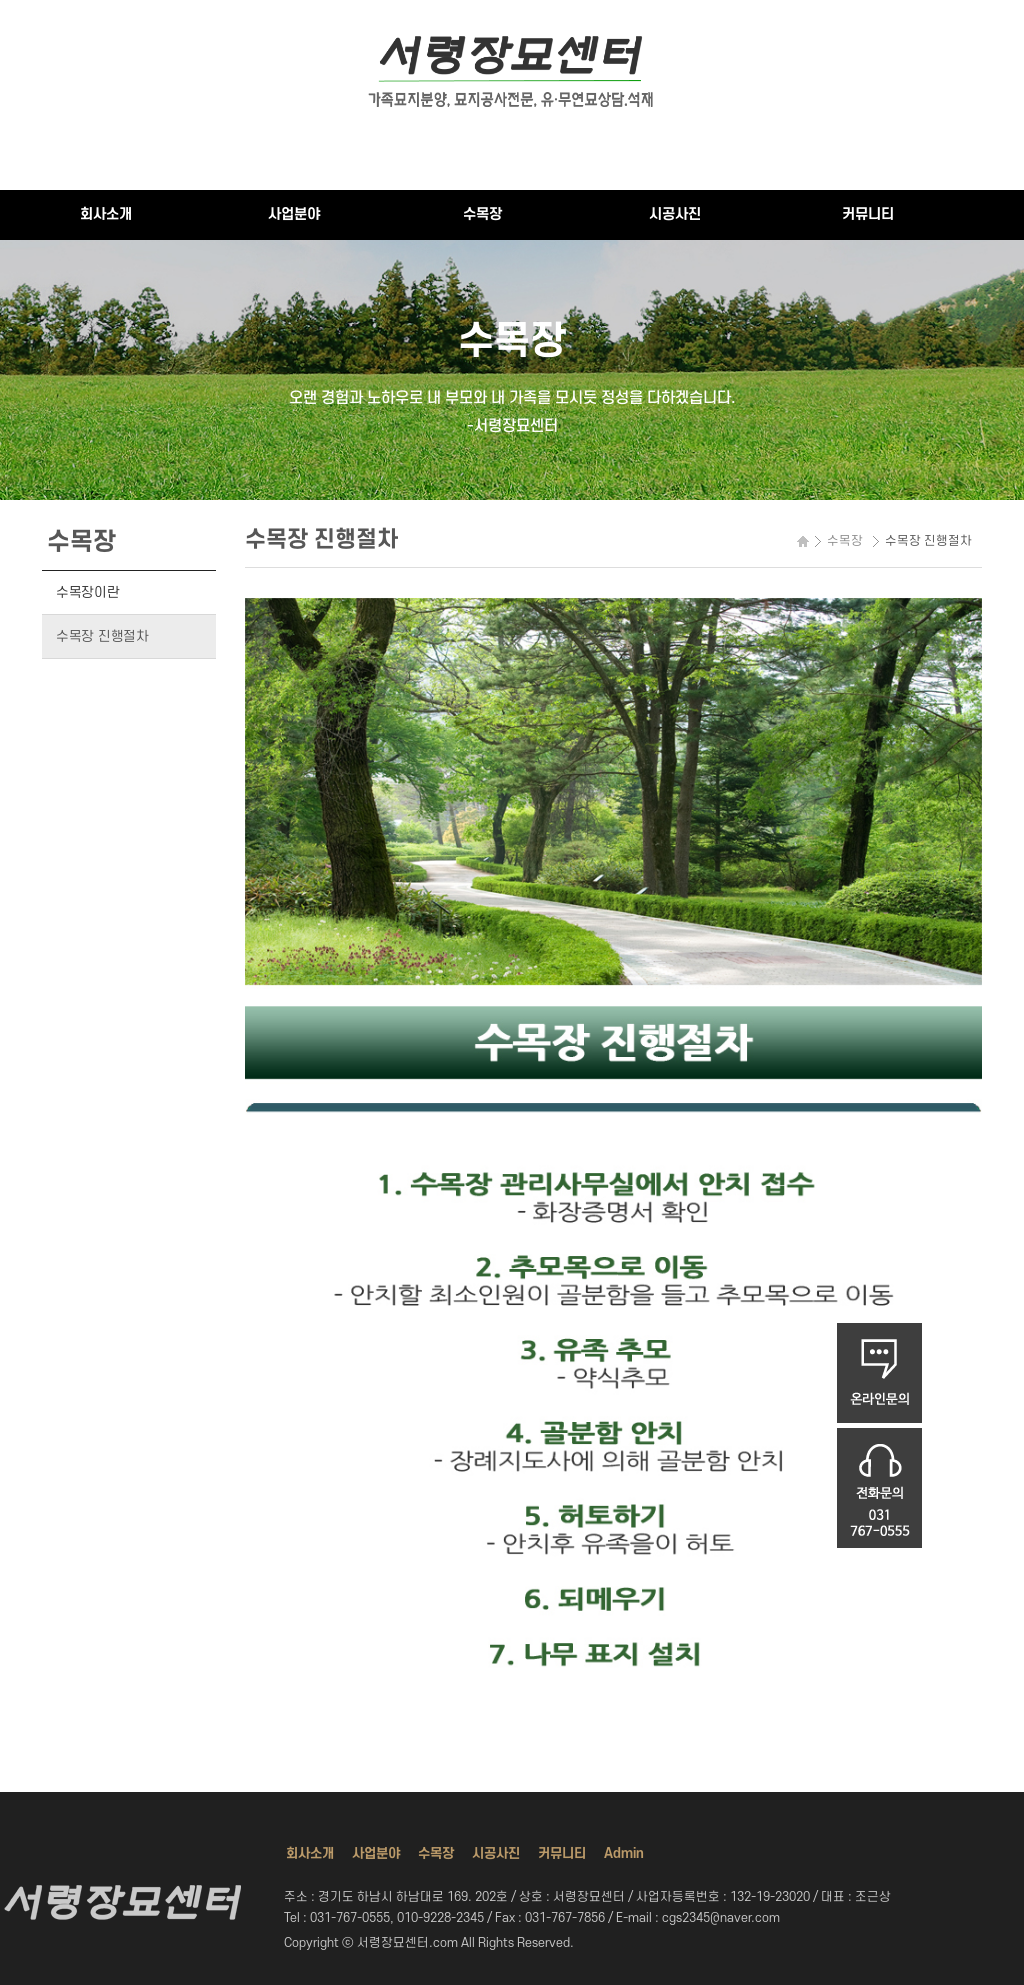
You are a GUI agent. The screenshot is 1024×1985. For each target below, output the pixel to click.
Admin (624, 1853)
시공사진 (675, 214)
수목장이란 (88, 592)
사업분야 (294, 214)
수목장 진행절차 (102, 636)
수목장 (482, 214)
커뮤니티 (868, 214)
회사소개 (106, 214)
